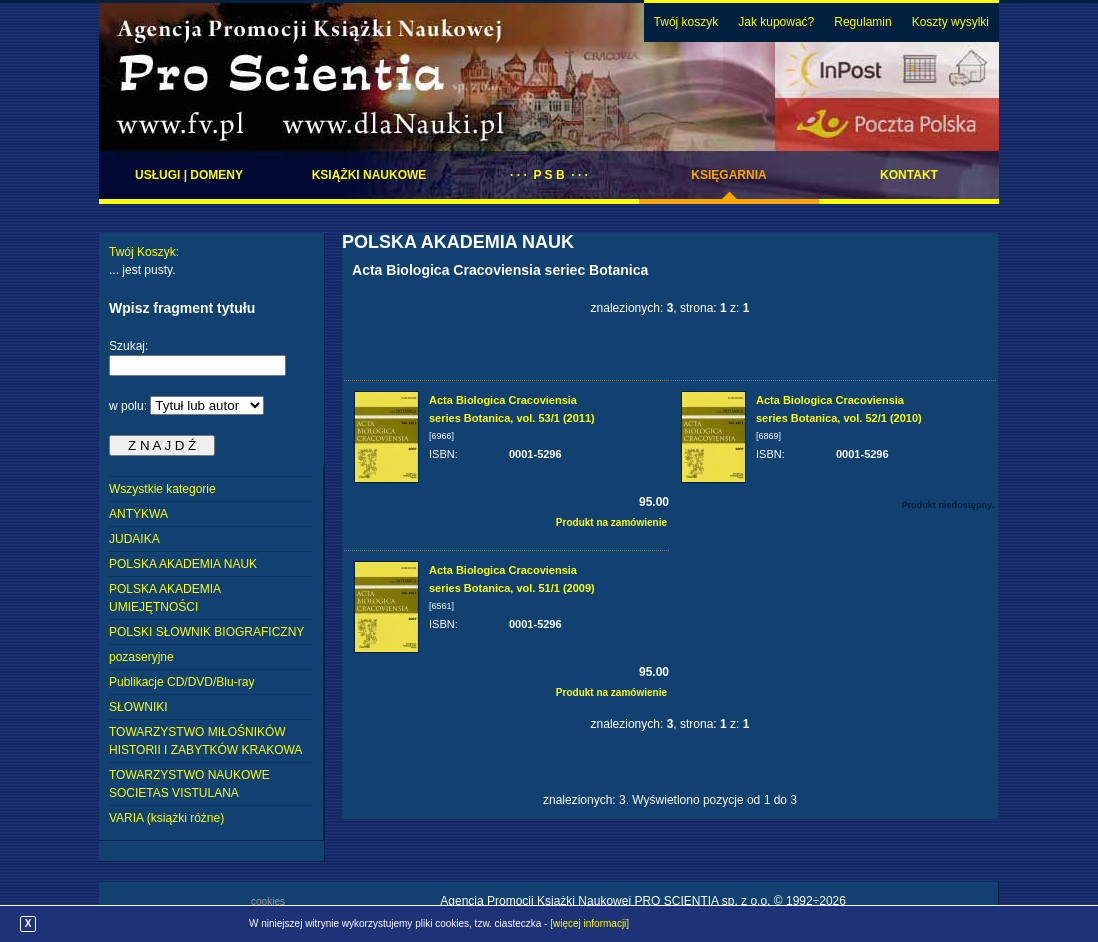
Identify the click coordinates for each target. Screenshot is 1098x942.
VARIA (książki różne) (166, 818)
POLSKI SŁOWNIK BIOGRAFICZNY (206, 632)
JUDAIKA (134, 539)
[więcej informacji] (589, 923)
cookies (268, 901)
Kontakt (909, 175)
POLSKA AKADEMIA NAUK (183, 564)
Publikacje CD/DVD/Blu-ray (181, 682)
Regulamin (862, 22)
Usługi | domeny (189, 175)
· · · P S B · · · (549, 175)
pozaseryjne (141, 657)
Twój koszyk (686, 22)
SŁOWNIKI (138, 707)
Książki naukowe (369, 175)
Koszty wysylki (950, 22)
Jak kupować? (776, 22)
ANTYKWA (138, 514)
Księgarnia (728, 175)
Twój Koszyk (142, 252)
